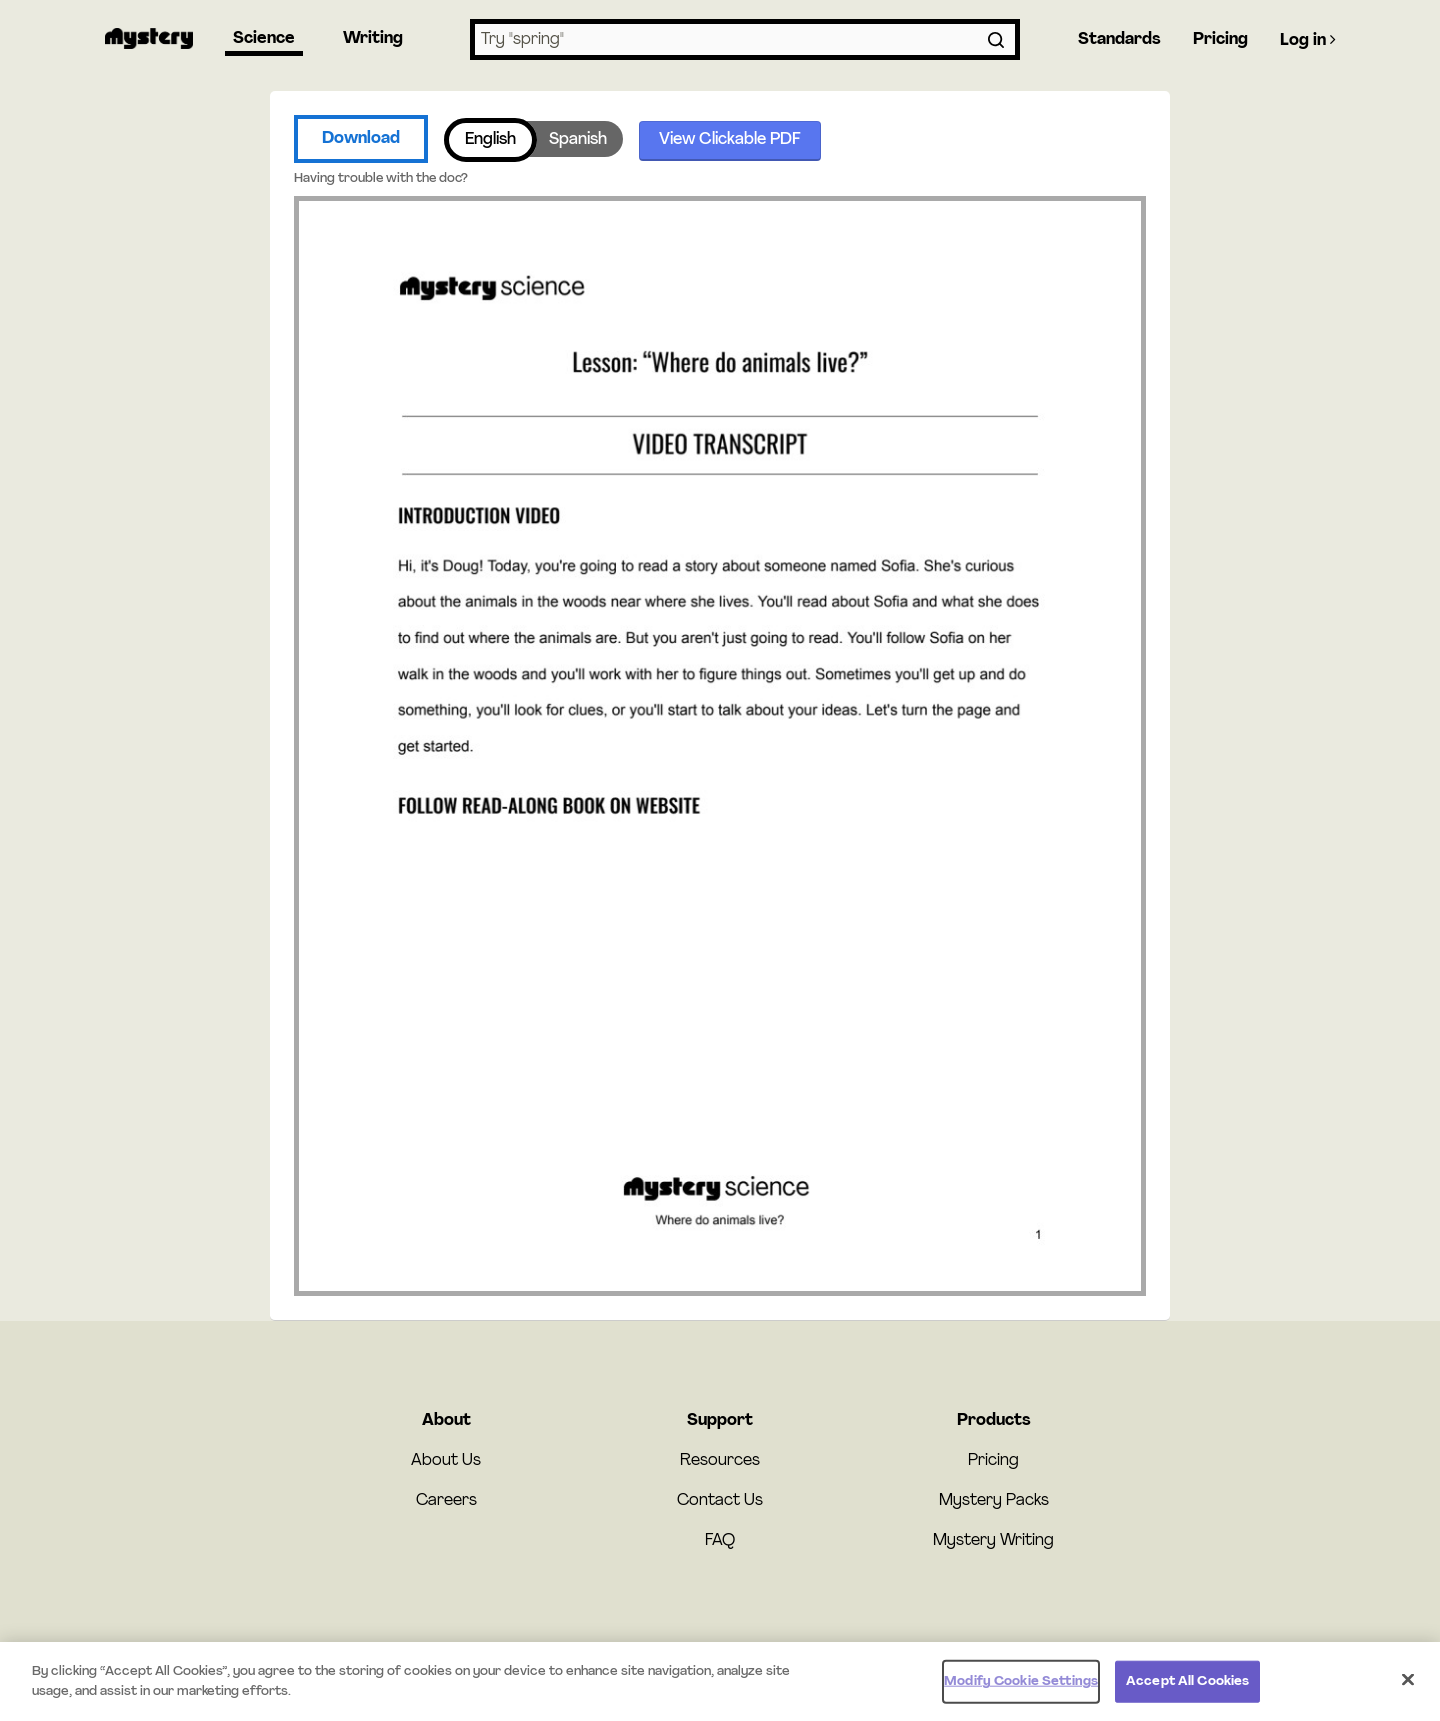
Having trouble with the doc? (381, 178)
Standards (1119, 40)
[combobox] (745, 39)
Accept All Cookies (1187, 1685)
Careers (446, 1501)
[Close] (1408, 1684)
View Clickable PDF (730, 140)
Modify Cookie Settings (1021, 1685)
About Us (446, 1461)
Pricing (1220, 40)
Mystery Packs (994, 1501)
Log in (1308, 40)
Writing (373, 39)
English (490, 140)
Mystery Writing (993, 1541)
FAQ (720, 1541)
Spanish (578, 140)
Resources (720, 1461)
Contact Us (720, 1501)
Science (264, 39)
